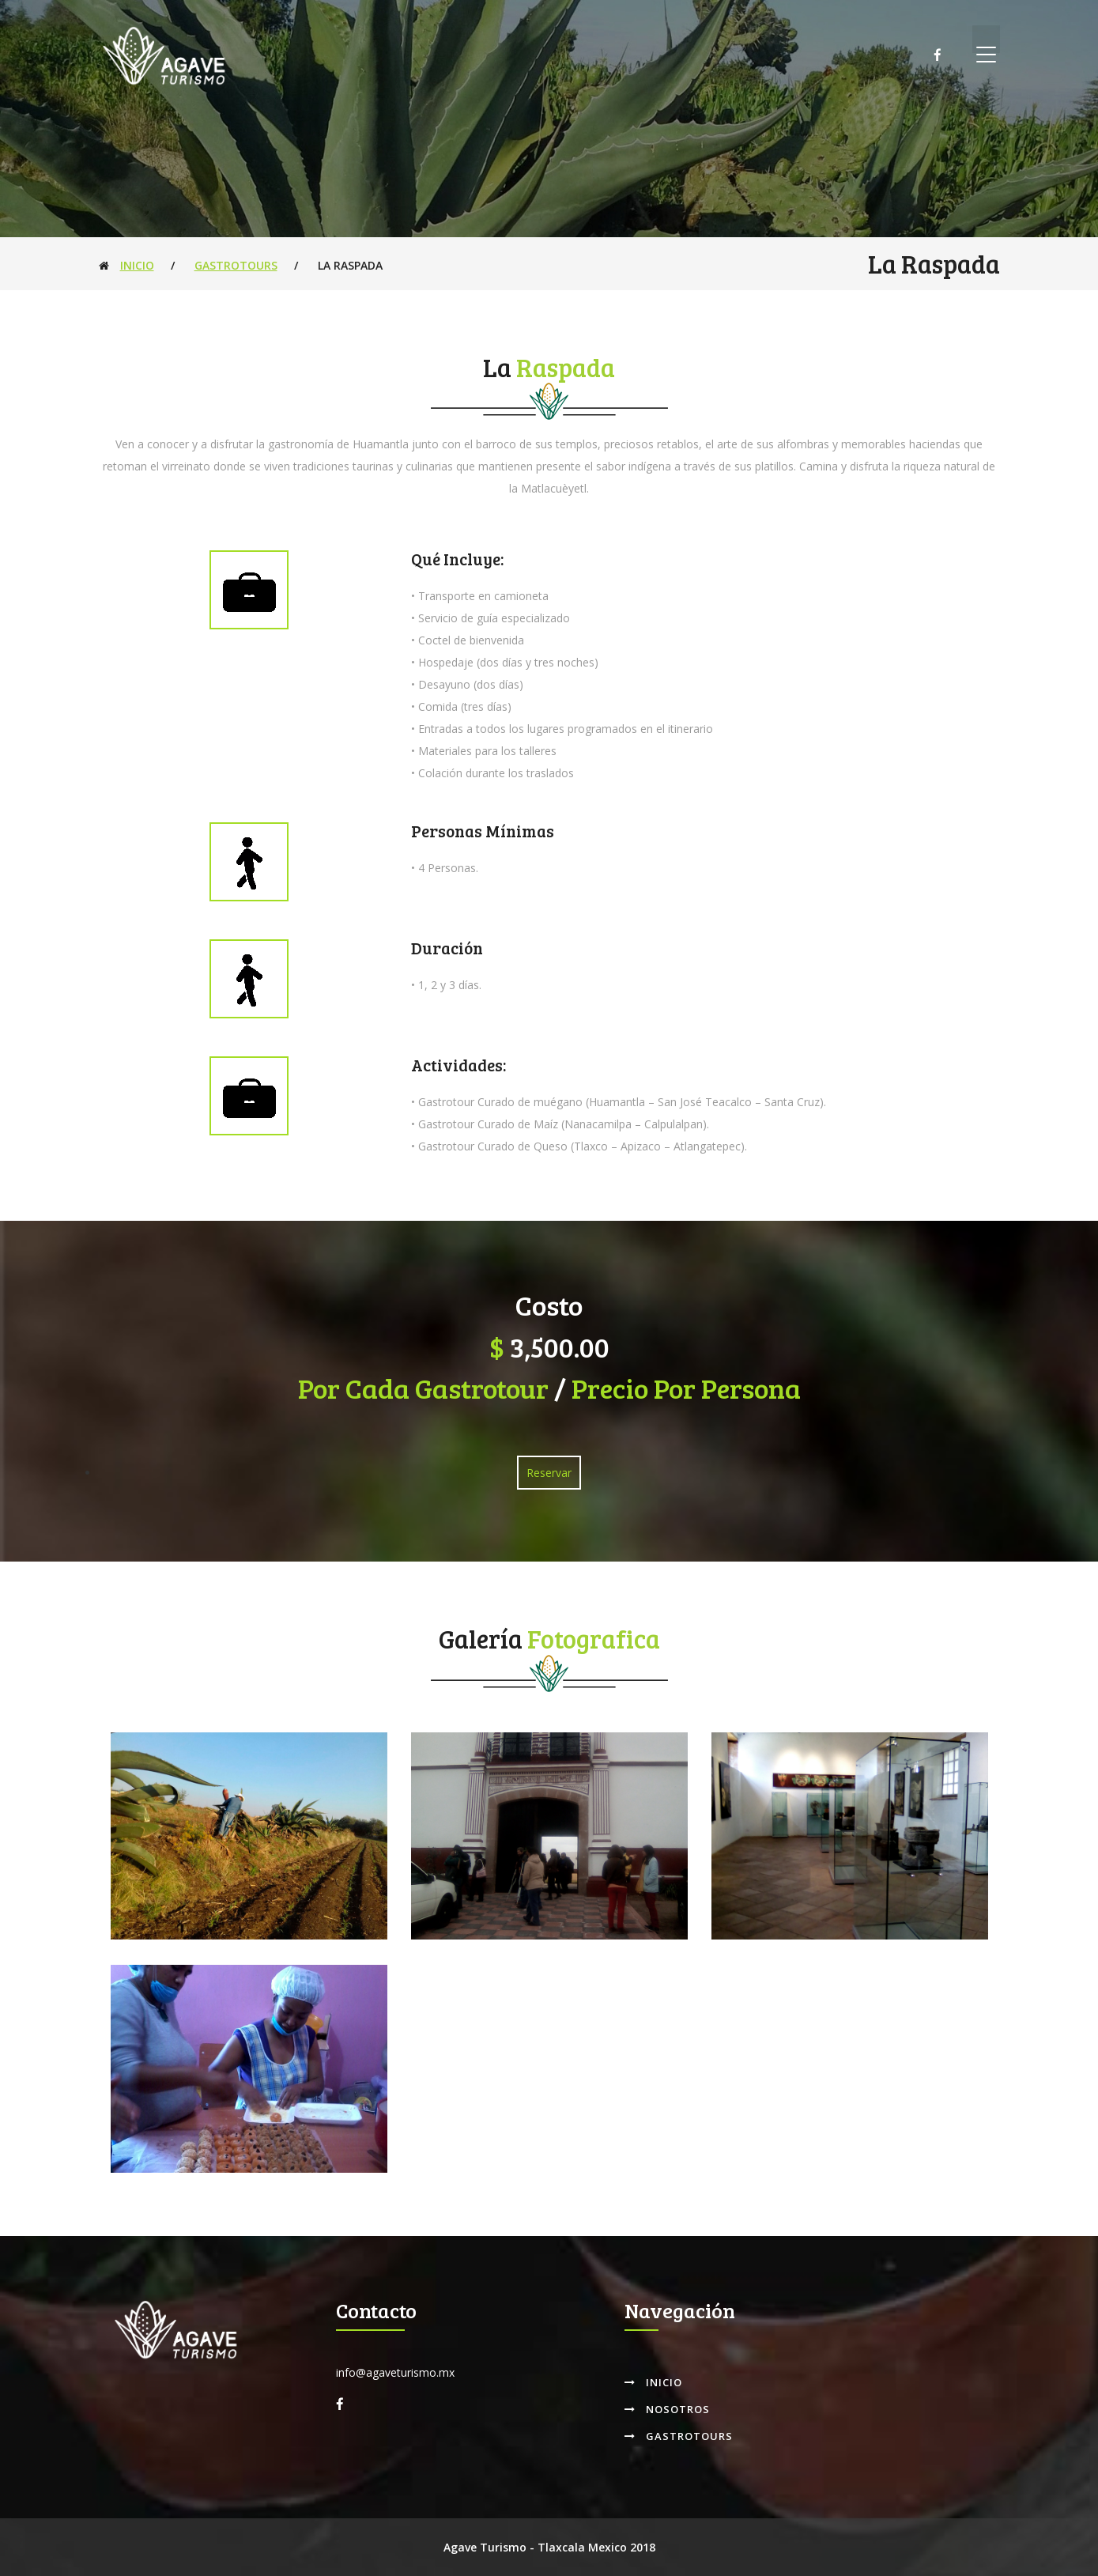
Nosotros (667, 2409)
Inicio (137, 265)
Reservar (549, 1472)
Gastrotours (235, 265)
